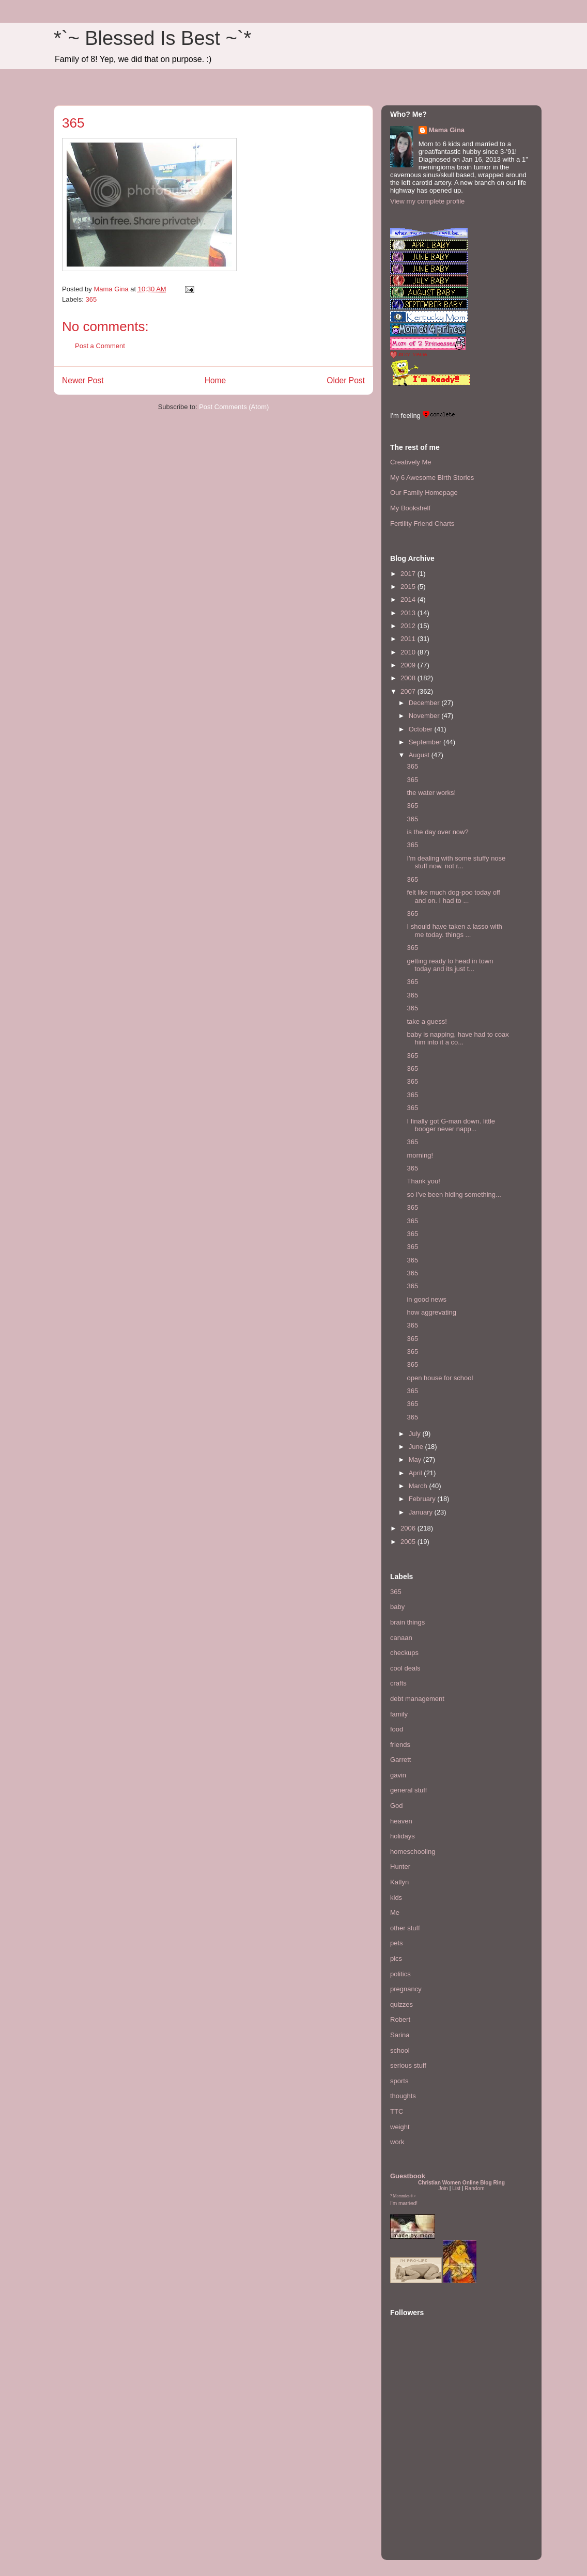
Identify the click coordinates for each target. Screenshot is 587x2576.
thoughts (403, 2096)
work (397, 2142)
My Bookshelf (410, 508)
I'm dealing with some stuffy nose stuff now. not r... (456, 862)
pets (396, 1943)
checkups (404, 1653)
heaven (401, 1821)
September (426, 742)
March (419, 1486)
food (396, 1729)
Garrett (400, 1759)
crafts (398, 1683)
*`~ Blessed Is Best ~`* (152, 38)
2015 (409, 586)
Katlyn (399, 1882)
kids (396, 1897)
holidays (402, 1836)
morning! (420, 1155)
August (420, 755)
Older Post (346, 380)
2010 (409, 652)
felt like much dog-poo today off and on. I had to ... (453, 896)
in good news (426, 1299)
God (396, 1805)
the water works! (431, 793)
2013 (409, 613)
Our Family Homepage (424, 492)
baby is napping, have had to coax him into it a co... (457, 1039)
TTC (396, 2111)
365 (91, 299)
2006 (409, 1528)
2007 (409, 691)
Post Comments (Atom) (234, 407)
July (416, 1434)
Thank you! (423, 1181)
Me (394, 1912)
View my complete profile (427, 201)
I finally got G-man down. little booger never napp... (451, 1125)
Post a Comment (100, 346)
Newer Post (83, 380)
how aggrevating (431, 1312)
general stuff (408, 1790)
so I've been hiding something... (454, 1194)
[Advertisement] (421, 2488)
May (416, 1459)
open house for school (440, 1378)
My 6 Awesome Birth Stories (432, 477)
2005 (409, 1541)
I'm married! (404, 2203)
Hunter (400, 1866)
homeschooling (412, 1851)
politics (400, 1974)
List (456, 2188)
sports (399, 2081)
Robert (400, 2019)
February (423, 1499)
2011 (409, 639)
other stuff (405, 1928)
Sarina (400, 2035)
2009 (409, 665)
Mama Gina (447, 130)
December (425, 703)
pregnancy (406, 1989)
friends (400, 1744)
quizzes (401, 2004)
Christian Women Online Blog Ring (461, 2182)
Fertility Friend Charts (422, 523)
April (416, 1473)
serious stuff (408, 2065)
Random (474, 2188)
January (422, 1512)
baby (397, 1607)
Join (443, 2188)
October (422, 729)
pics (396, 1958)
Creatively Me (410, 462)
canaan (401, 1638)
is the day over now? (437, 832)
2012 (409, 626)
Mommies (401, 2196)
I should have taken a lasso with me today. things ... (454, 931)
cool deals (405, 1668)
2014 (409, 599)
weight (400, 2127)
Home (215, 380)
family (399, 1714)
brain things (407, 1622)
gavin (398, 1775)
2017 (409, 573)
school (400, 2050)
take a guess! (426, 1021)
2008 (409, 678)
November (425, 716)
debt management (417, 1699)
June (417, 1446)
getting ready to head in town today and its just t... (450, 965)
